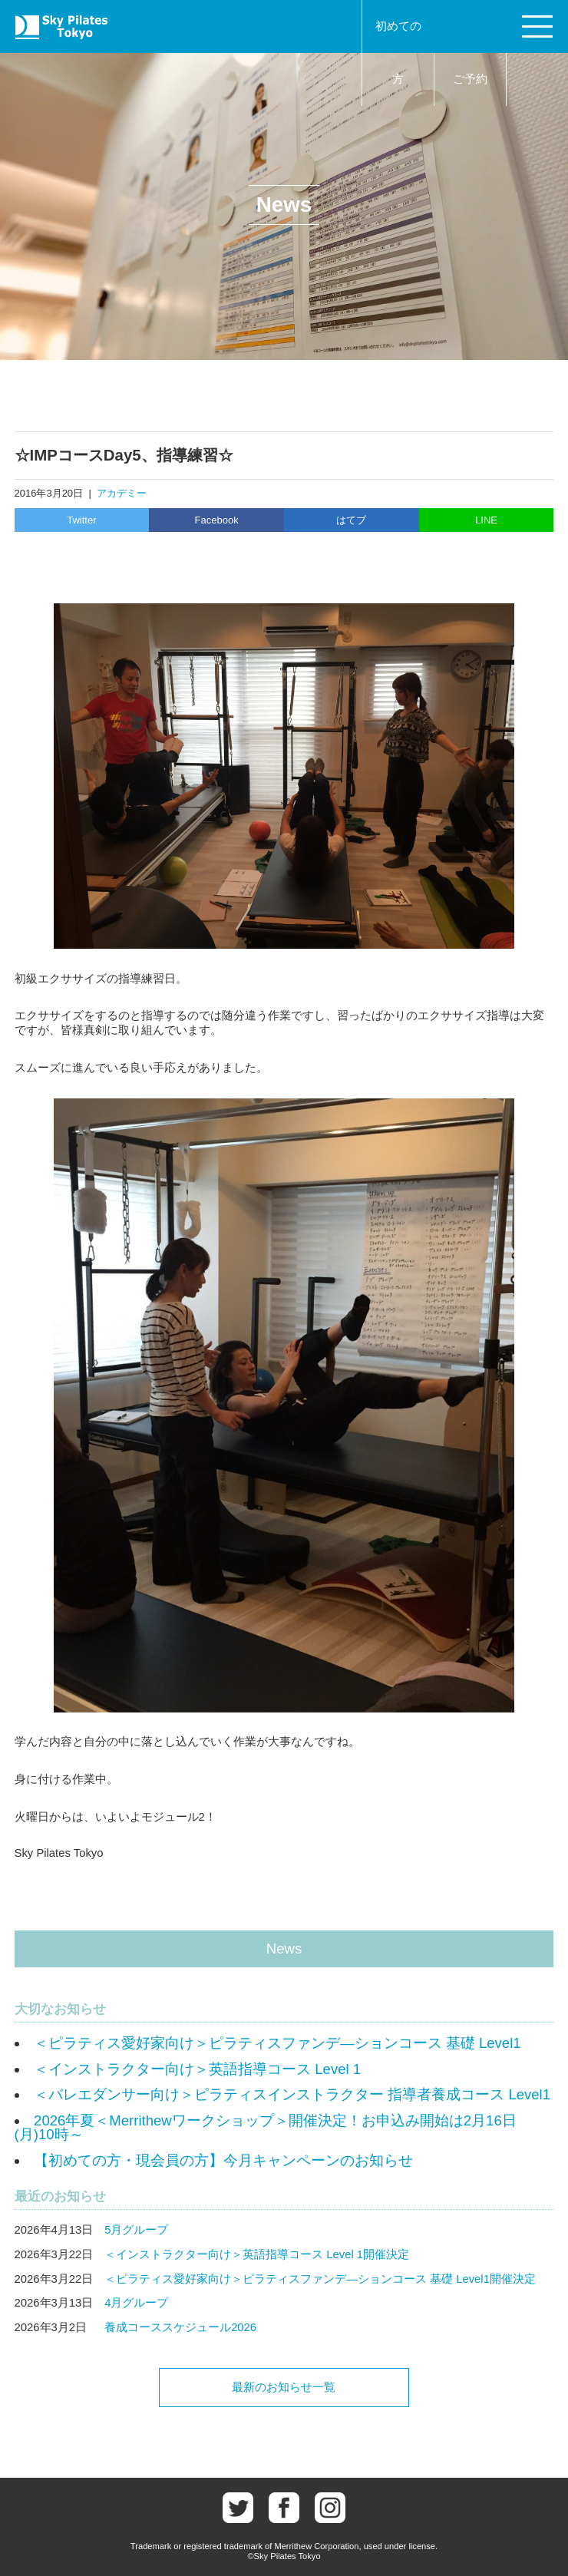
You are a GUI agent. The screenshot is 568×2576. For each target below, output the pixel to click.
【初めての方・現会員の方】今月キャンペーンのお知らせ (223, 2160)
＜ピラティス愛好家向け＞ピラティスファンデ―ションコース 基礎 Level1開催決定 (320, 2279)
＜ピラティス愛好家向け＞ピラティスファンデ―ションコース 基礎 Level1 (277, 2043)
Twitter (81, 520)
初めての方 (398, 52)
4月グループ (136, 2303)
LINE (486, 520)
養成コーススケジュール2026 (180, 2327)
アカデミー (122, 493)
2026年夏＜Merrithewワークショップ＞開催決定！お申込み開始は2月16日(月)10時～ (266, 2127)
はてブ (351, 520)
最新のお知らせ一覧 (283, 2387)
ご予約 (470, 79)
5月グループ (136, 2230)
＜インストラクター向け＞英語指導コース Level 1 (197, 2069)
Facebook (217, 520)
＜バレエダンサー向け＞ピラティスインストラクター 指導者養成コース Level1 (292, 2094)
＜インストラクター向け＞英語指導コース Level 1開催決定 (256, 2254)
